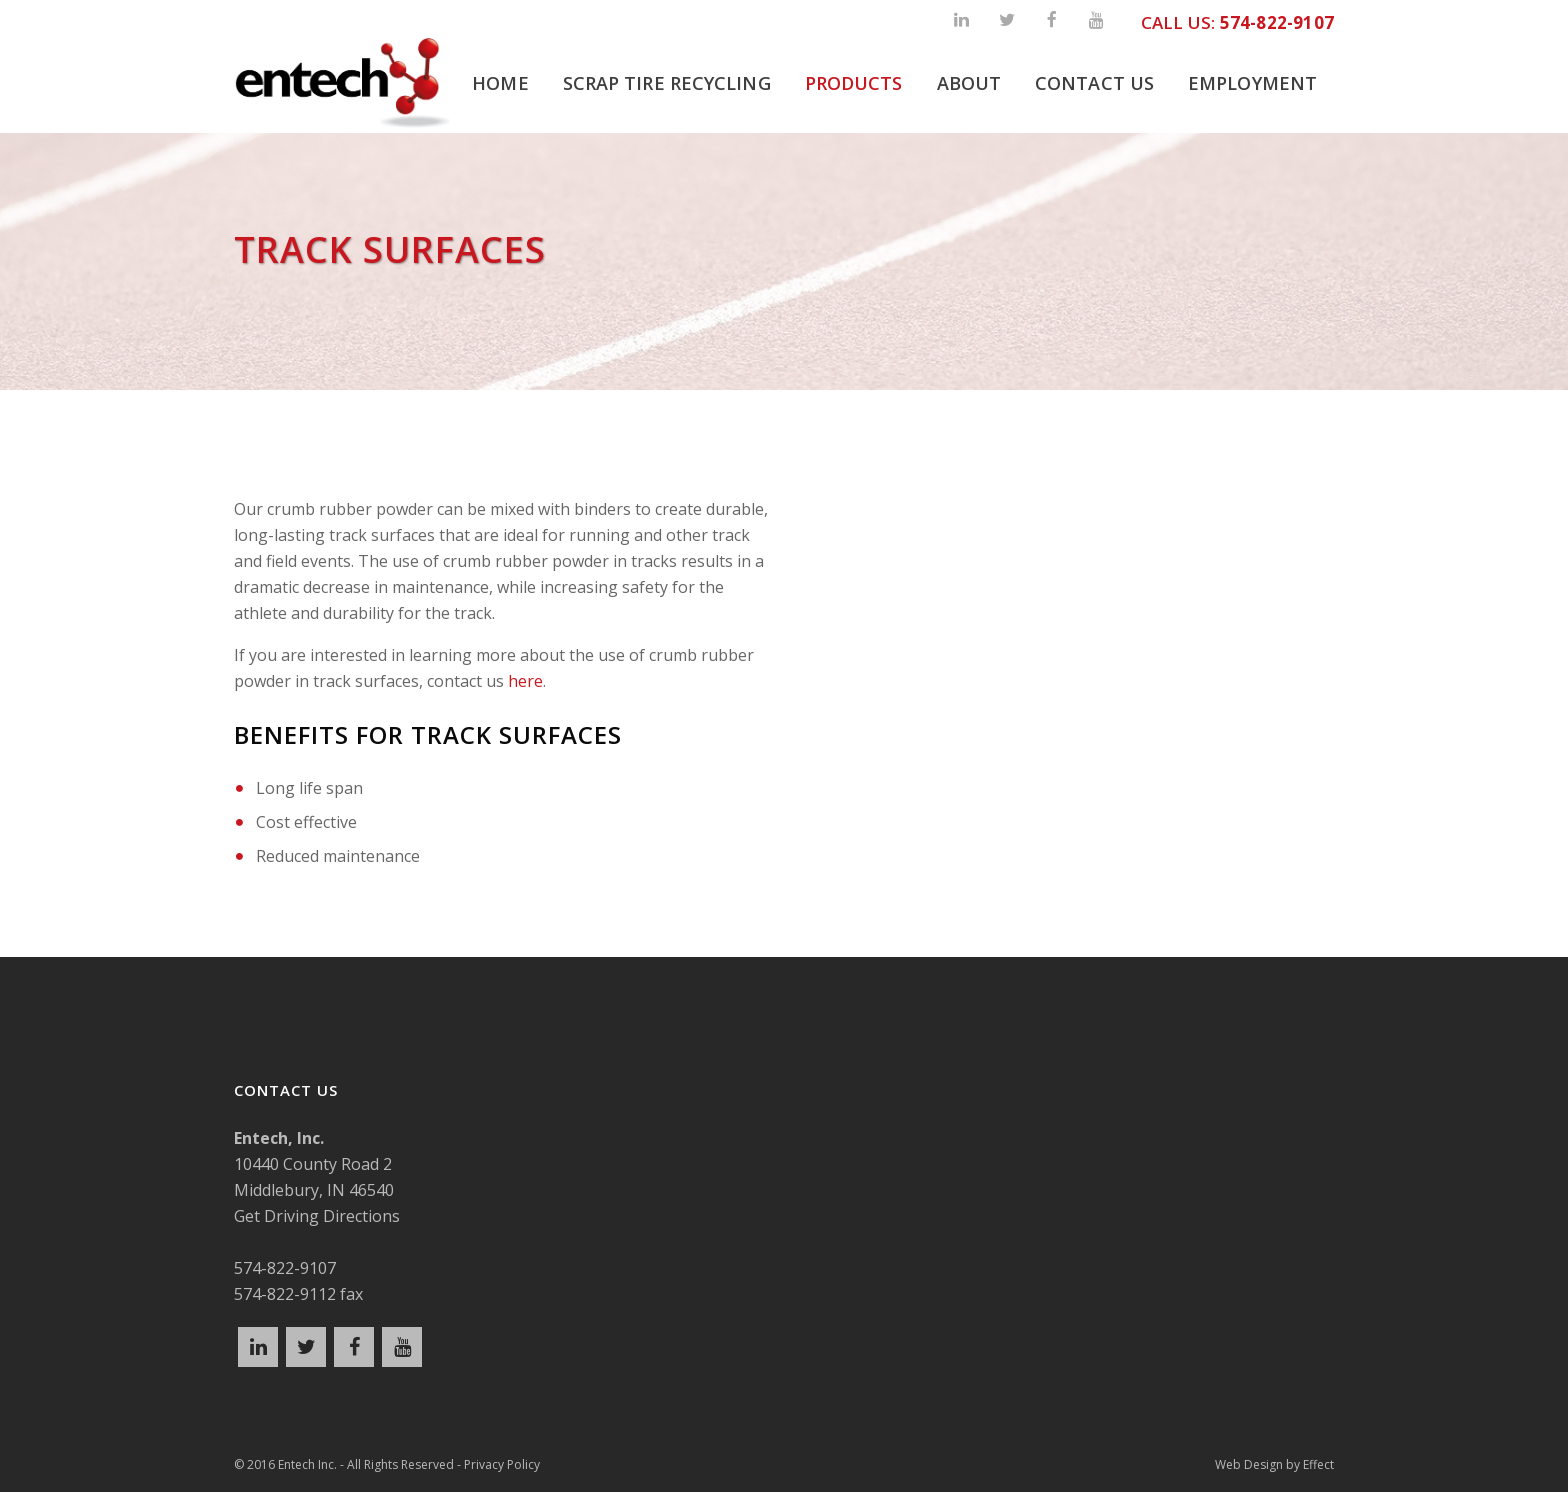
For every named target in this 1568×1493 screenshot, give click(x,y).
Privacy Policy (502, 1466)
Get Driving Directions (317, 1216)
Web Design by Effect (1274, 1466)
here (525, 681)
